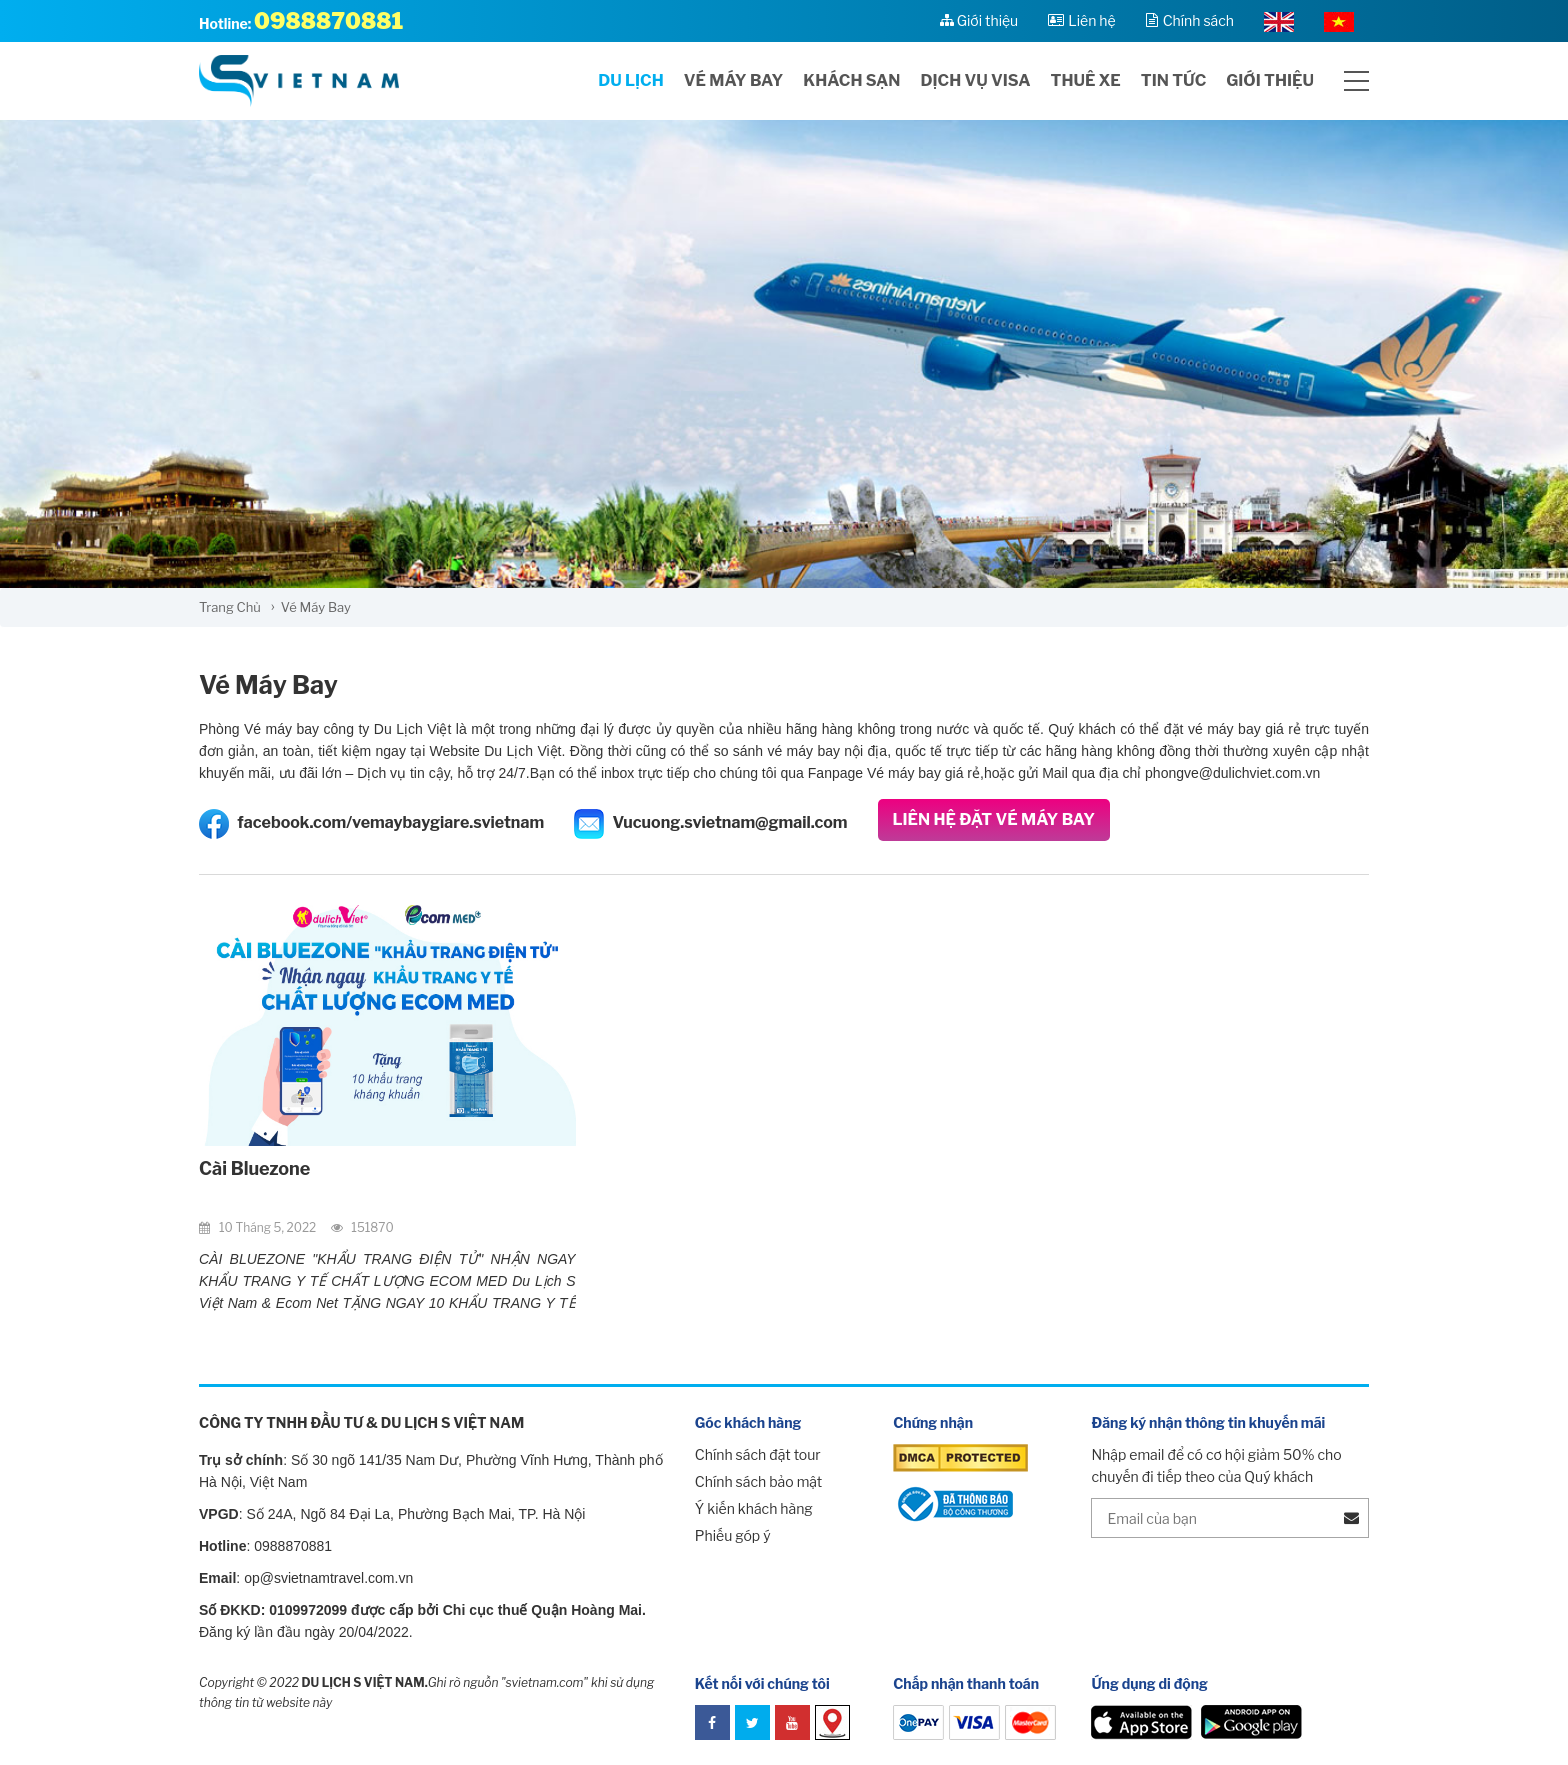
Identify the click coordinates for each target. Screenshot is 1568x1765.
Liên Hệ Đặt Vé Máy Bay (994, 819)
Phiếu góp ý (733, 1535)
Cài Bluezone (254, 1168)
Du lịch (631, 80)
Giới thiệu (1270, 80)
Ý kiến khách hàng (754, 1508)
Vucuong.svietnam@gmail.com (710, 824)
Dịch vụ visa (976, 80)
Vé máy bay (734, 80)
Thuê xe (1085, 80)
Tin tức (1173, 80)
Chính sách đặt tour (758, 1454)
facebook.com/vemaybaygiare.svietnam (371, 824)
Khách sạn (851, 80)
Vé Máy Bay (268, 685)
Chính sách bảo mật (758, 1481)
